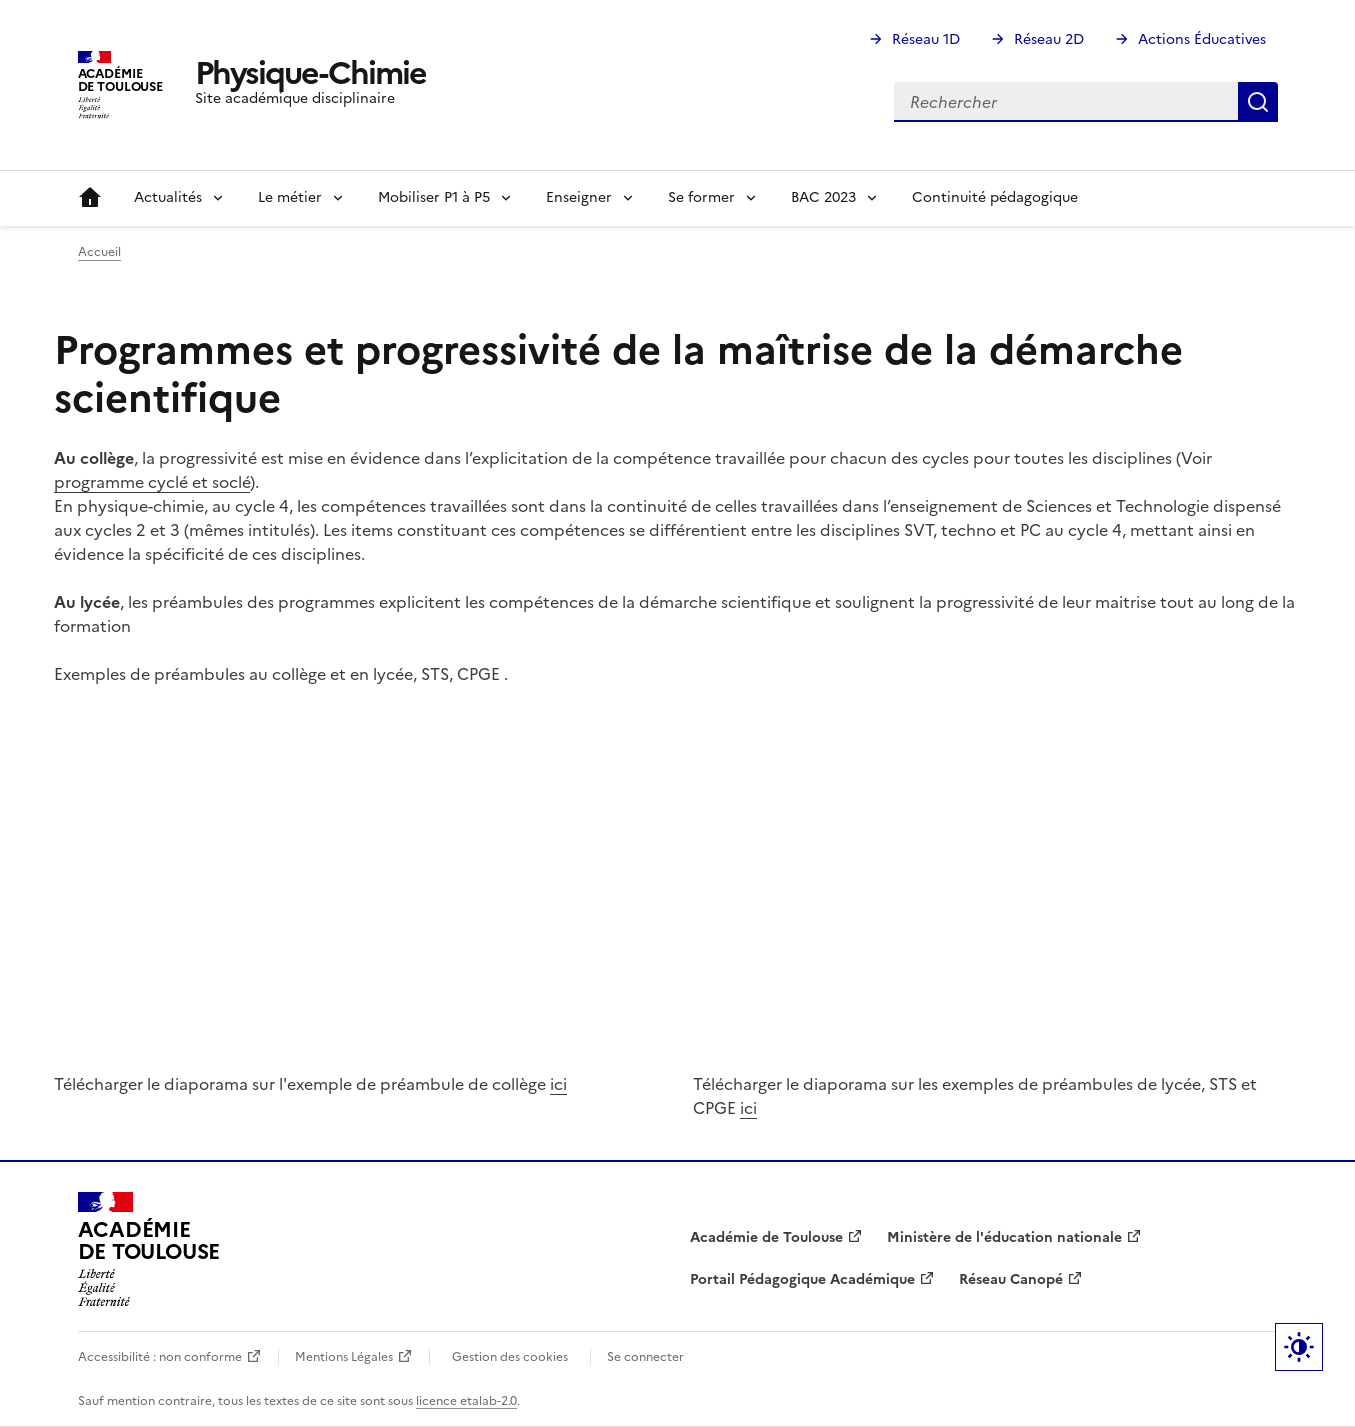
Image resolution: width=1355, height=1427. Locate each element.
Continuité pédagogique (995, 197)
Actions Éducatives (1202, 39)
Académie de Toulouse (766, 1237)
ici (558, 1084)
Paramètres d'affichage (1299, 1347)
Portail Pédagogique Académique (802, 1279)
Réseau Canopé (1011, 1279)
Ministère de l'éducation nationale (1004, 1237)
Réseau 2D (1049, 39)
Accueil (90, 198)
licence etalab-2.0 (466, 1401)
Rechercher (1258, 102)
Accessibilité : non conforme (160, 1357)
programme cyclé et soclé (152, 482)
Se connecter (645, 1357)
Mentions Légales (344, 1357)
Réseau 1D (926, 39)
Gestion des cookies (510, 1357)
